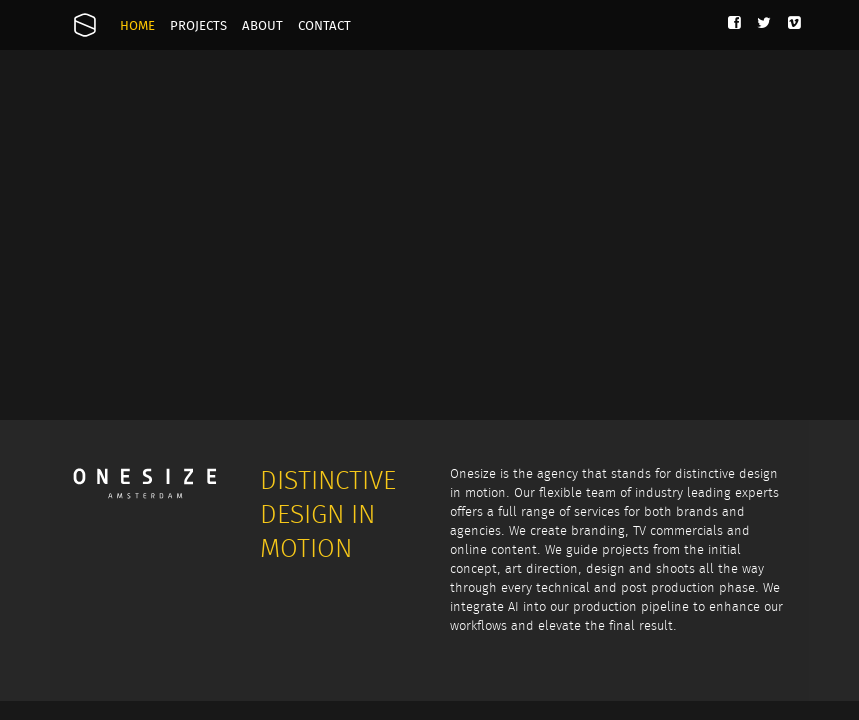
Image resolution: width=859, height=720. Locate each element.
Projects (198, 26)
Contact (324, 26)
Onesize (85, 25)
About (262, 26)
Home (137, 26)
